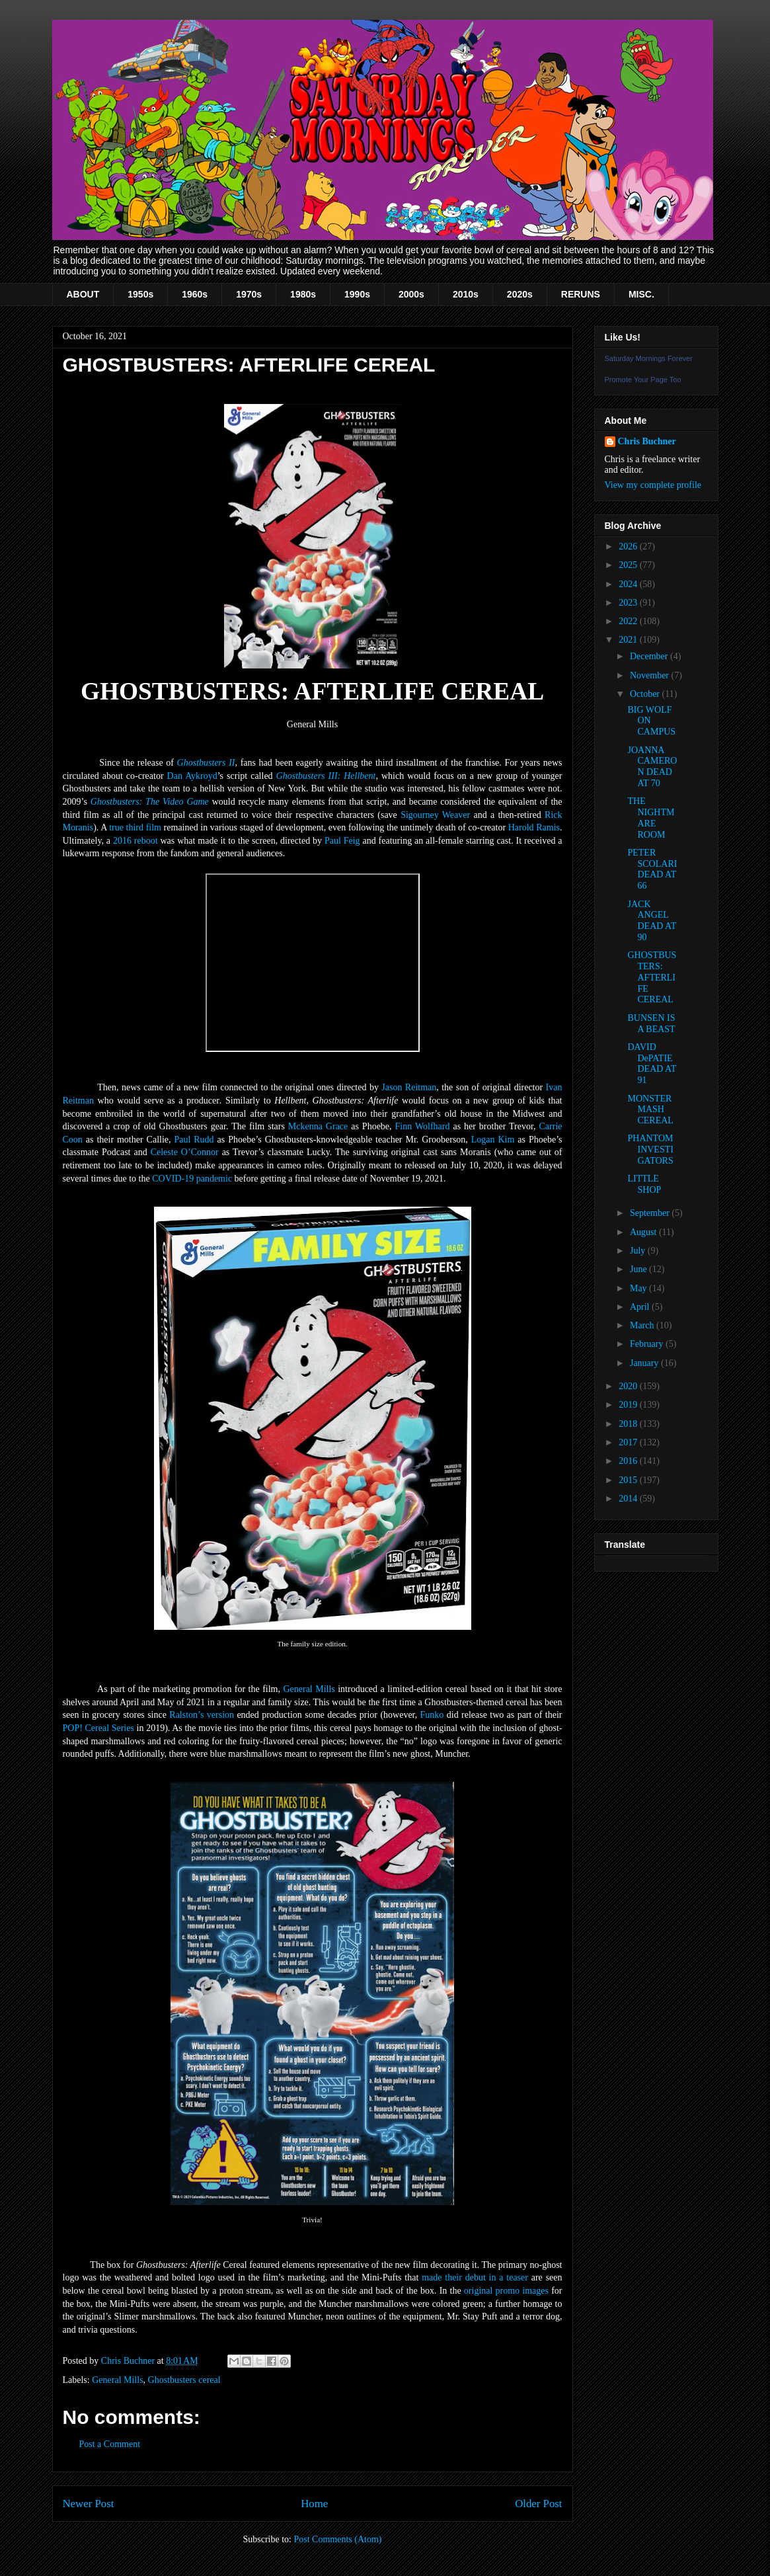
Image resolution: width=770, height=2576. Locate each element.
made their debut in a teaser (475, 2277)
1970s (249, 294)
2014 (629, 1499)
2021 (629, 640)
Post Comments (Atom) (337, 2539)
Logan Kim (493, 1140)
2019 (629, 1405)
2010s (466, 294)
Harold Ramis (534, 827)
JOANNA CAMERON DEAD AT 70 (652, 766)
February (648, 1344)
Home (314, 2503)
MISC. (641, 294)
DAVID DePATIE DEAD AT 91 (651, 1063)
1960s (195, 294)
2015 (629, 1480)
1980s (303, 294)
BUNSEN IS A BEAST (651, 1023)
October (646, 694)
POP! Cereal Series (98, 1728)
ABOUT (83, 294)
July (639, 1251)
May (639, 1288)
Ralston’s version (201, 1715)
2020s (520, 294)
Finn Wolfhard (422, 1126)
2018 (629, 1424)
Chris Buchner (647, 441)
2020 (629, 1386)
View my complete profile (653, 485)
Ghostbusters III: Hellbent (326, 776)
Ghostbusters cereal (184, 2380)
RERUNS (580, 294)
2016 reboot (135, 841)
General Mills (308, 1689)
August (644, 1232)
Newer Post (88, 2503)
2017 (629, 1442)
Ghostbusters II (206, 763)
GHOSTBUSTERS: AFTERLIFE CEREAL (651, 977)
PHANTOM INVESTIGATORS (650, 1149)
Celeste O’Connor (185, 1152)
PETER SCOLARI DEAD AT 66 (652, 869)
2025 (629, 565)
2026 (629, 546)
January (645, 1363)
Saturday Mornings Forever (649, 358)
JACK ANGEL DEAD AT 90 (651, 920)
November (651, 675)
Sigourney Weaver (435, 815)
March (643, 1325)
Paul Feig (342, 841)
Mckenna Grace (318, 1126)
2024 (629, 584)
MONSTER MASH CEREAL (650, 1110)
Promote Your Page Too (643, 379)
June (639, 1269)
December (650, 656)
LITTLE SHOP (644, 1184)
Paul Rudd (193, 1140)
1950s (140, 294)
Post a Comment (110, 2444)
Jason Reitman (408, 1087)
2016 (629, 1461)
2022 (629, 621)
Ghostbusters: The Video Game (150, 802)
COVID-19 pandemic (192, 1179)
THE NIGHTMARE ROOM (650, 817)
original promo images (506, 2291)
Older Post (538, 2503)
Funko (432, 1715)
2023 (629, 603)
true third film (135, 827)
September (651, 1213)
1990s (357, 294)
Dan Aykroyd (192, 776)
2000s (411, 294)
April (641, 1307)
